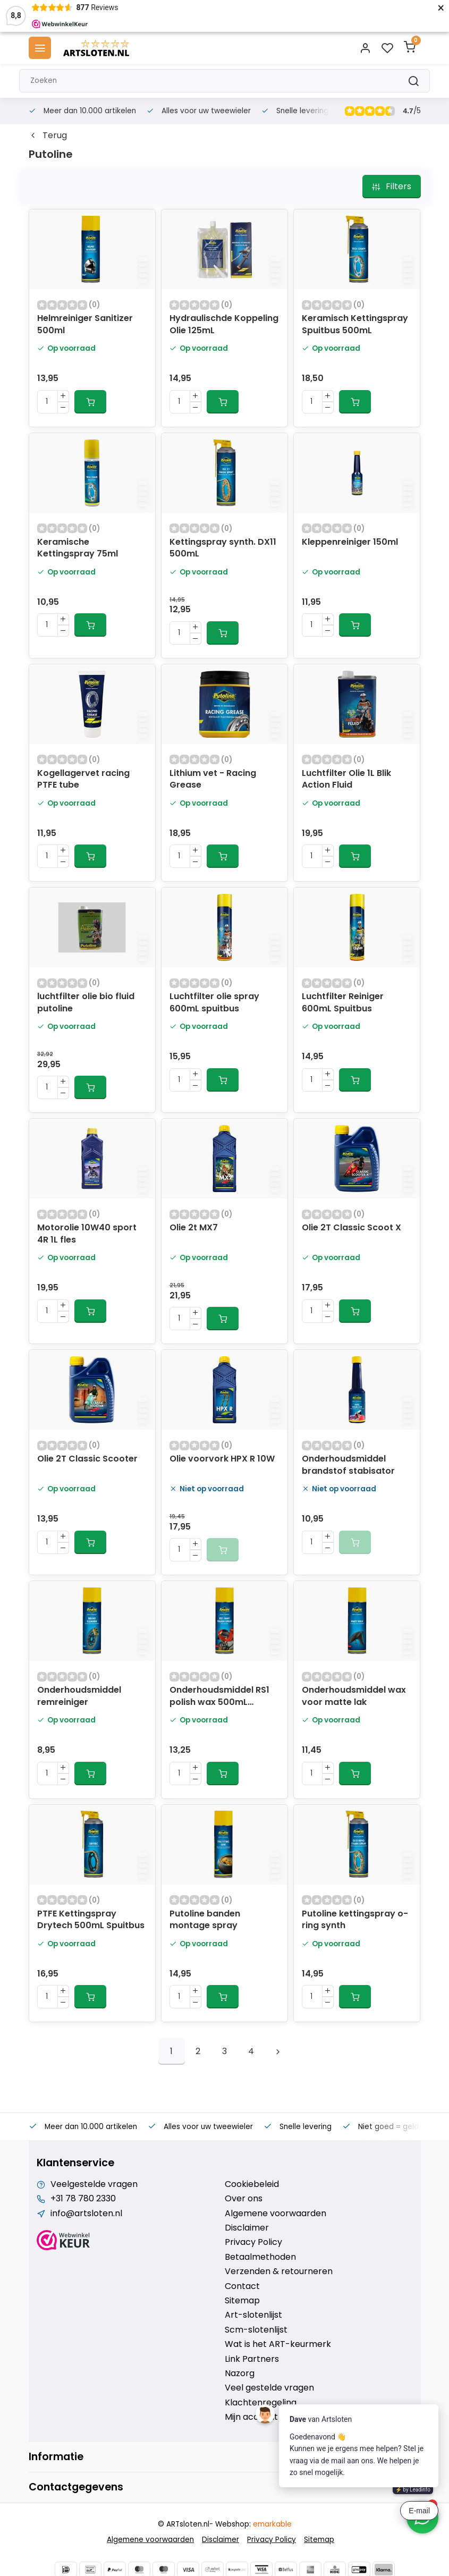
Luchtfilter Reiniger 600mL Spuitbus (343, 1002)
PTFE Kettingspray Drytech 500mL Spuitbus (91, 1919)
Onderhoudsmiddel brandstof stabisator (348, 1464)
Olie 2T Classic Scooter (87, 1459)
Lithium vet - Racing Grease (213, 779)
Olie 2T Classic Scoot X (351, 1228)
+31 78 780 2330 (83, 2199)
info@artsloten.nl (86, 2213)
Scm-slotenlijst (256, 2330)
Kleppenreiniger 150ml (350, 542)
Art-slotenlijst (253, 2315)
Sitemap (242, 2301)
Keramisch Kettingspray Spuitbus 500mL (355, 324)
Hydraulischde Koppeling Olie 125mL (224, 324)
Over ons (243, 2199)
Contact (242, 2286)
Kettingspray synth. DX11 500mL (223, 548)
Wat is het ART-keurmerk (278, 2344)
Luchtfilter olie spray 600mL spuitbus (214, 1002)
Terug (48, 135)
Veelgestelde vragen (94, 2184)
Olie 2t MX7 (194, 1228)
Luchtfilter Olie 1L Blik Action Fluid (346, 779)
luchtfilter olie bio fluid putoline (85, 1002)
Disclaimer (247, 2228)
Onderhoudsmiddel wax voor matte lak (354, 1696)
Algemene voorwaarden (275, 2213)
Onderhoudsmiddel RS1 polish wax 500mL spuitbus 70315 (219, 1697)
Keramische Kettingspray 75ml (77, 548)
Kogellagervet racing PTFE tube (83, 779)
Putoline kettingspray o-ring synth (355, 1919)
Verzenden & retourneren (279, 2271)
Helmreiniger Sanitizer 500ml (85, 324)
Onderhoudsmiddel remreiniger (79, 1696)
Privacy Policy (253, 2242)
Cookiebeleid (252, 2184)
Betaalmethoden (260, 2257)
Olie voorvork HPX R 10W (222, 1459)
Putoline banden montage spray (205, 1919)
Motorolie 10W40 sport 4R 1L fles (87, 1233)
